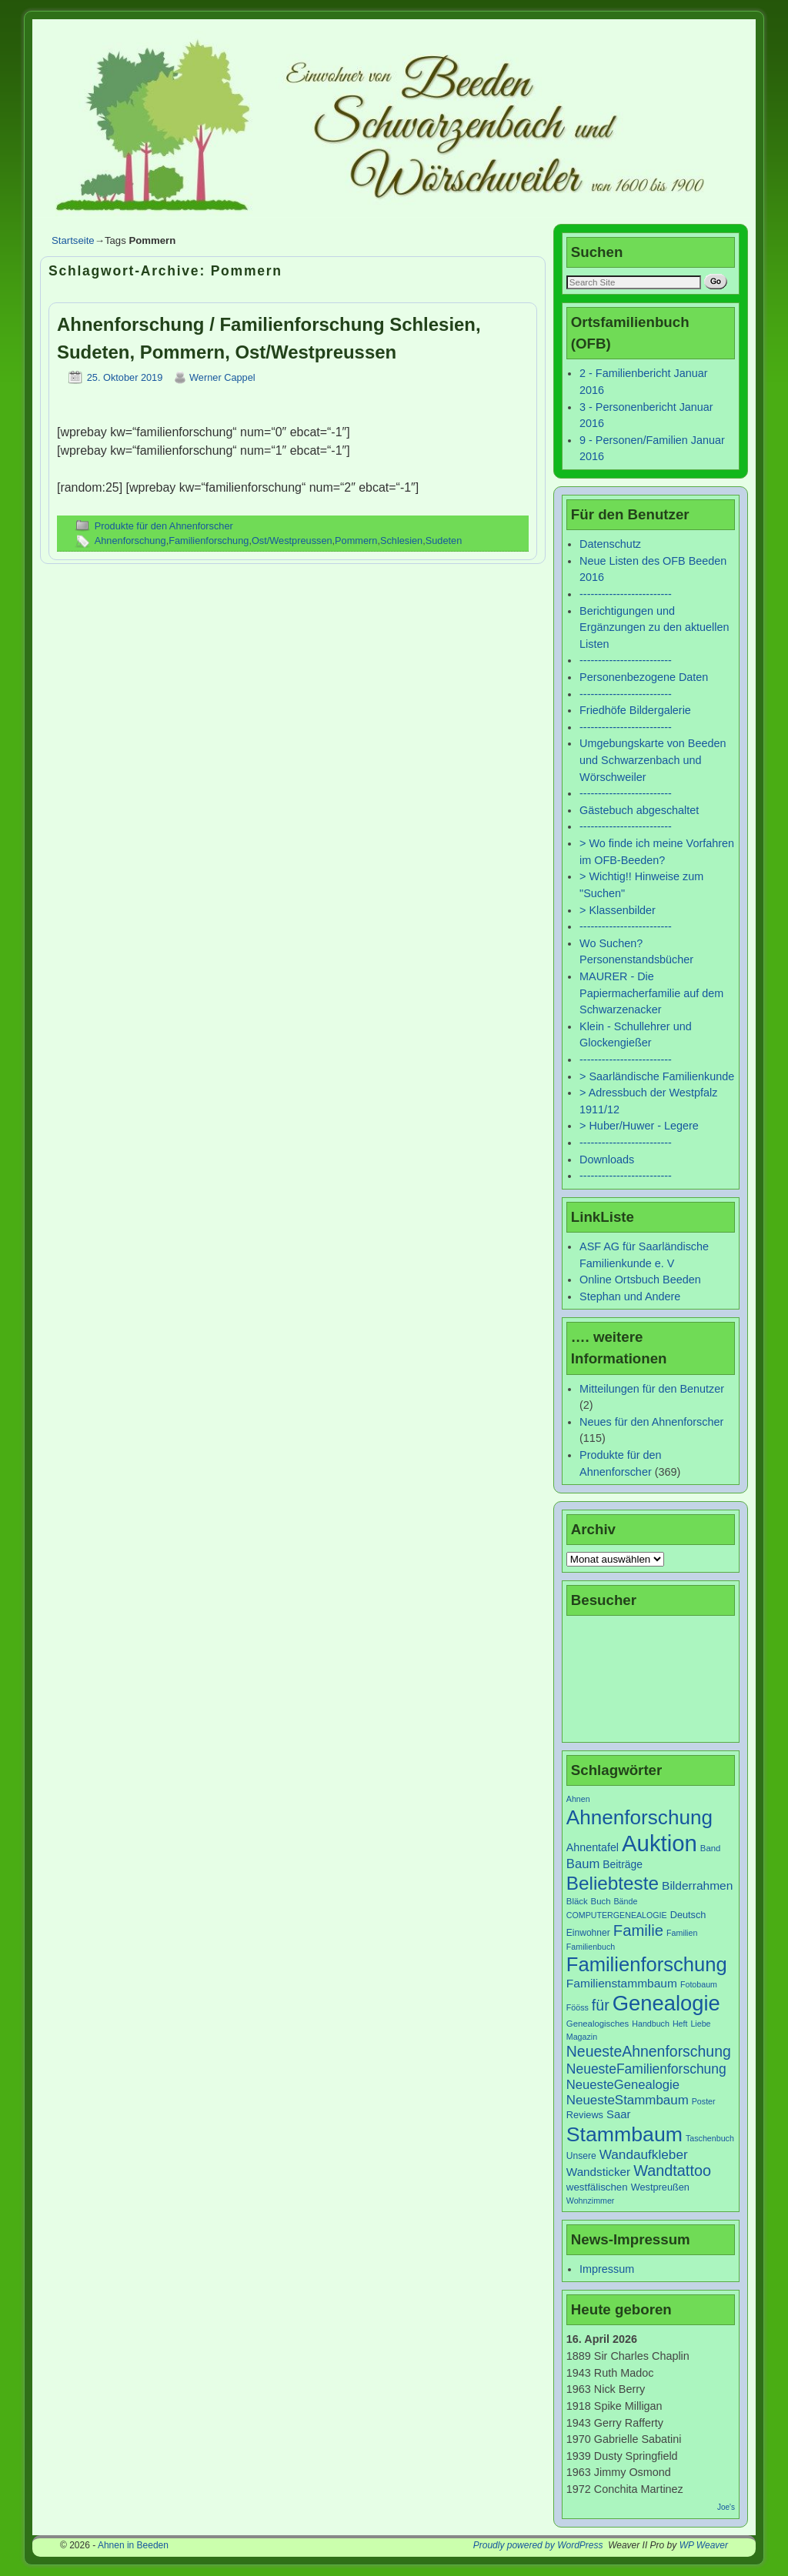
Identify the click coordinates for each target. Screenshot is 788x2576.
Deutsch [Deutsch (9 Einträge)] (688, 1914)
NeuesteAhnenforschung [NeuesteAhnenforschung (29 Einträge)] (648, 2051)
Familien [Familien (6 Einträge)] (681, 1932)
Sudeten (444, 540)
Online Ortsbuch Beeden (640, 1279)
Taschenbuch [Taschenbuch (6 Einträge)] (710, 2138)
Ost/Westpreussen (292, 540)
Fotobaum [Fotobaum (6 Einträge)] (698, 1984)
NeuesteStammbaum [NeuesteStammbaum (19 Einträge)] (627, 2100)
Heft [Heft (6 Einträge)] (680, 2023)
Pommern (356, 540)
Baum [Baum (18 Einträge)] (582, 1864)
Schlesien (401, 540)
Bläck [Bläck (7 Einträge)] (577, 1901)
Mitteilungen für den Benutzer (651, 1389)
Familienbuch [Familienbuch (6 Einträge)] (590, 1946)
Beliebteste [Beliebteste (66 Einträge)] (612, 1883)
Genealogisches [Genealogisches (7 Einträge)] (597, 2023)
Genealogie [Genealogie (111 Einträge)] (666, 2003)
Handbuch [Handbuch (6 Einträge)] (650, 2023)
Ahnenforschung (130, 540)
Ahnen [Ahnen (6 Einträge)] (578, 1799)
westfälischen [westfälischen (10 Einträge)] (597, 2187)
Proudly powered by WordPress (538, 2545)
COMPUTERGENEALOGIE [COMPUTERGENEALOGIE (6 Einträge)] (616, 1915)
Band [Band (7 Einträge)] (710, 1848)
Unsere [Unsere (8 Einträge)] (581, 2156)
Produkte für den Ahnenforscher (164, 526)
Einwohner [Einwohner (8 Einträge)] (588, 1932)
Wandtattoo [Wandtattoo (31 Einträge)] (672, 2170)
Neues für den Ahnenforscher (651, 1422)
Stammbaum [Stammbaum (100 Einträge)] (624, 2134)
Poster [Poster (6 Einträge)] (704, 2101)
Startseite (73, 240)
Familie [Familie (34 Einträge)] (638, 1930)
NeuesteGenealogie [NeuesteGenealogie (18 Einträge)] (622, 2084)
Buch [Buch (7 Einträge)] (601, 1901)
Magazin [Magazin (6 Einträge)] (581, 2036)
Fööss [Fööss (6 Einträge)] (577, 2007)
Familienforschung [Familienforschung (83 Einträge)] (646, 1964)
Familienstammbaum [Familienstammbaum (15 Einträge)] (621, 1983)
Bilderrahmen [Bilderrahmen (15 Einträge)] (697, 1885)
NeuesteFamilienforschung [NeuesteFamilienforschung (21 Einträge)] (646, 2069)
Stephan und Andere (629, 1296)
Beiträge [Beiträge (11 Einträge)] (623, 1864)
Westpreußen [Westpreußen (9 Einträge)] (660, 2187)
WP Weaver (703, 2545)
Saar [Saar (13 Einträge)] (618, 2114)
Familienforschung (209, 540)
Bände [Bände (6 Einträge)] (626, 1901)
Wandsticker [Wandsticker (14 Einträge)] (598, 2171)
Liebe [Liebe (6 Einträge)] (700, 2023)
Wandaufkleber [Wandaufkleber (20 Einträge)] (643, 2154)
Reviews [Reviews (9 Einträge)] (584, 2115)
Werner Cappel (222, 377)
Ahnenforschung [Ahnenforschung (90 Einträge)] (639, 1817)
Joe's (726, 2507)
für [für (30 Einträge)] (600, 2005)
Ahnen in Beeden (133, 2545)
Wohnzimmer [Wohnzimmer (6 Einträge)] (590, 2200)
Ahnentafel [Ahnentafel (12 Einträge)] (592, 1847)
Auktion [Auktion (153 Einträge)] (659, 1843)
